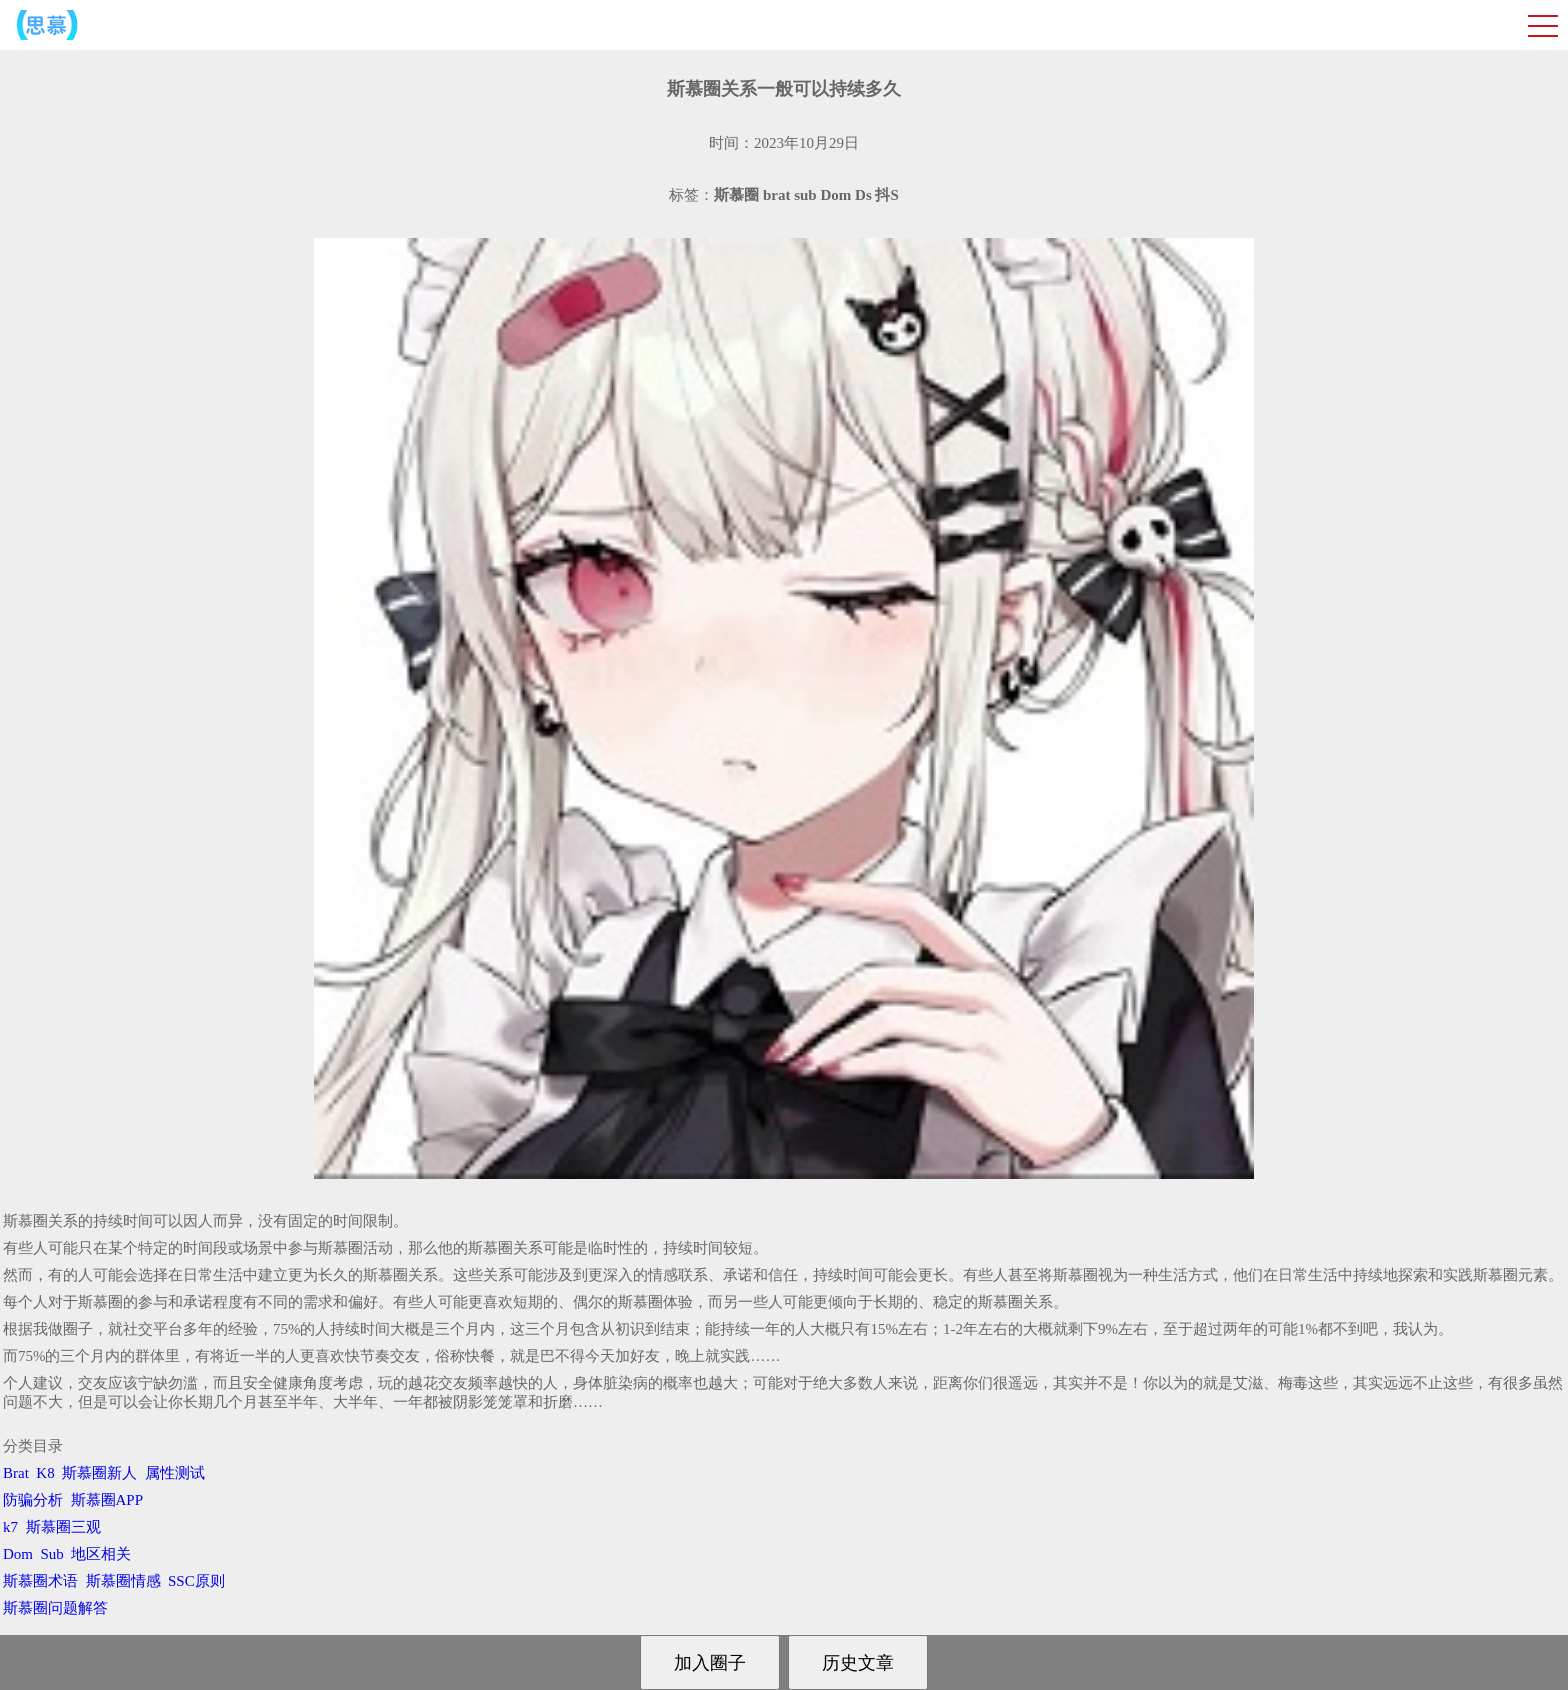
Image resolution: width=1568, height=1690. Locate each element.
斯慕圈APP (107, 1500)
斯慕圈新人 (99, 1473)
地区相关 (101, 1554)
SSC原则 (196, 1581)
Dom (18, 1554)
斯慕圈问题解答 (55, 1608)
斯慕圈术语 (40, 1581)
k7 (10, 1527)
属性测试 (175, 1473)
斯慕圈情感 (123, 1581)
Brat (16, 1473)
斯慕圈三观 (63, 1527)
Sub (52, 1554)
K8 (45, 1473)
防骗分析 (33, 1500)
